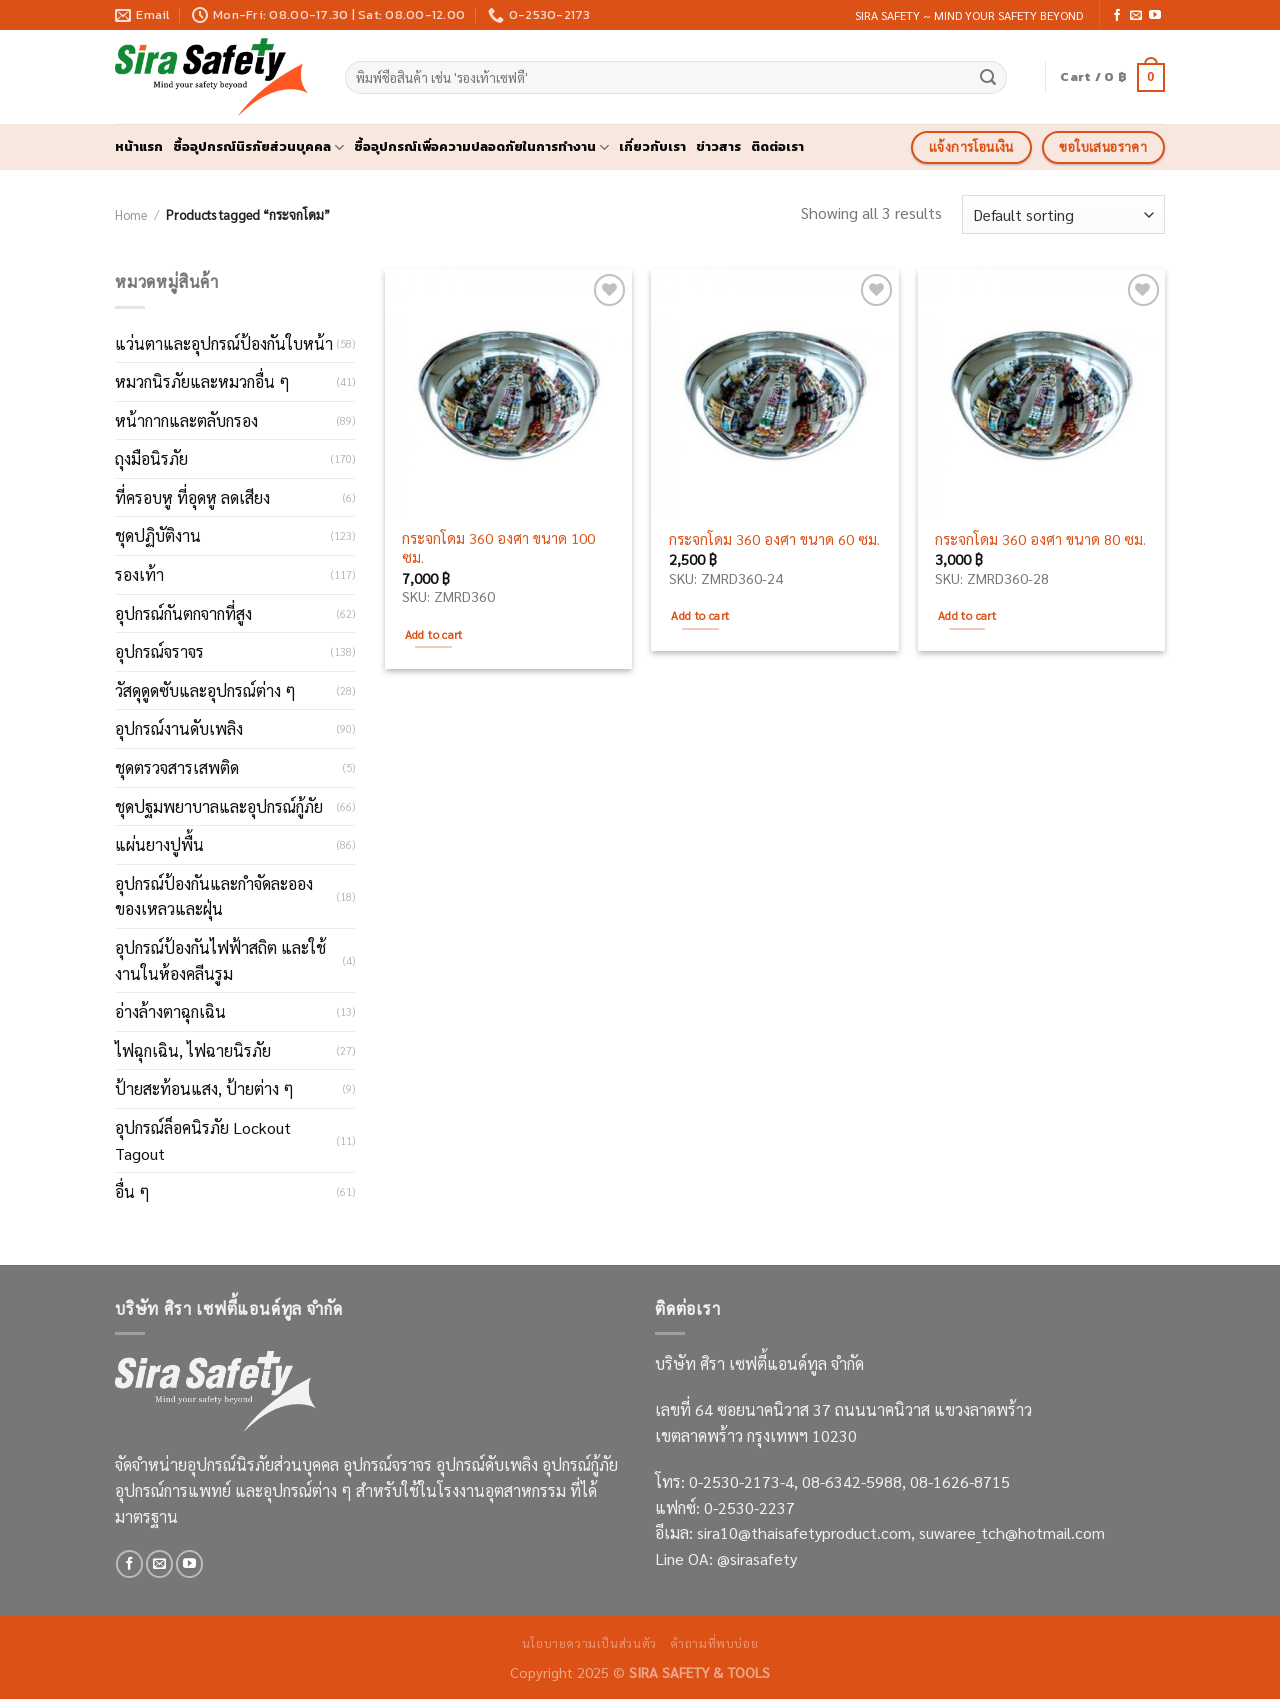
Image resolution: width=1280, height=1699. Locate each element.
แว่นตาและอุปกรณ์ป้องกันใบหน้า (224, 343)
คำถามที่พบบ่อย (714, 1643)
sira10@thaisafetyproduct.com (804, 1532)
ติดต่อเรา (777, 146)
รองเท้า (139, 574)
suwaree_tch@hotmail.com (1012, 1532)
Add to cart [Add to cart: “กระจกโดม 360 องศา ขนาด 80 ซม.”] (967, 615)
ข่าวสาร (718, 146)
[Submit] (989, 78)
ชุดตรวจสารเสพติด (177, 767)
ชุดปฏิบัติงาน (158, 535)
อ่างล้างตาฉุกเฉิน (170, 1011)
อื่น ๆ (132, 1191)
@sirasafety (757, 1558)
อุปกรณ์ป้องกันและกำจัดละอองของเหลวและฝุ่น (214, 896)
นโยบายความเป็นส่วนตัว (589, 1643)
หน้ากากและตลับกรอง (186, 420)
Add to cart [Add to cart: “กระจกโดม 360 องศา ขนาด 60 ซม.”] (700, 615)
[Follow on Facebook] (1117, 16)
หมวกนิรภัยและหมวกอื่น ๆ (202, 381)
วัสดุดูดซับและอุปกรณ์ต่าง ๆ (205, 690)
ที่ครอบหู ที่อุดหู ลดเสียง (192, 497)
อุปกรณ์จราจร (159, 651)
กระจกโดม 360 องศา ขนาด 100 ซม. (498, 547)
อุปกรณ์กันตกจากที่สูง (183, 613)
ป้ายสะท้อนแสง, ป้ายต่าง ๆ (204, 1088)
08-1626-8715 (960, 1481)
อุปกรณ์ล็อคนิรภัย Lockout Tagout (203, 1140)
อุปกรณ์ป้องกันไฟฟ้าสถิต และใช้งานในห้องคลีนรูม (220, 960)
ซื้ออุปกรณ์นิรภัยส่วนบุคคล (258, 147)
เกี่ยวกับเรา (652, 146)
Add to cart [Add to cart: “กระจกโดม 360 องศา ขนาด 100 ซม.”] (434, 634)
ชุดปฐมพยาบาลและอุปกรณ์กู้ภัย (219, 806)
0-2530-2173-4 (741, 1481)
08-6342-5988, (856, 1481)
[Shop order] (1063, 214)
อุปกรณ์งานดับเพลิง (179, 728)
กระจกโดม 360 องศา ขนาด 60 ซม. (774, 539)
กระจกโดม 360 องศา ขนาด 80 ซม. (1040, 539)
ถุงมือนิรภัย (151, 458)
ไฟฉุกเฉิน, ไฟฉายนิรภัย (193, 1050)
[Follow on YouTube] (1155, 16)
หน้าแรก (139, 146)
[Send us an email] (1136, 16)
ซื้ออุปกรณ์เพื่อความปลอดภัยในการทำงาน (481, 147)
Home (131, 214)
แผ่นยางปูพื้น (159, 844)
